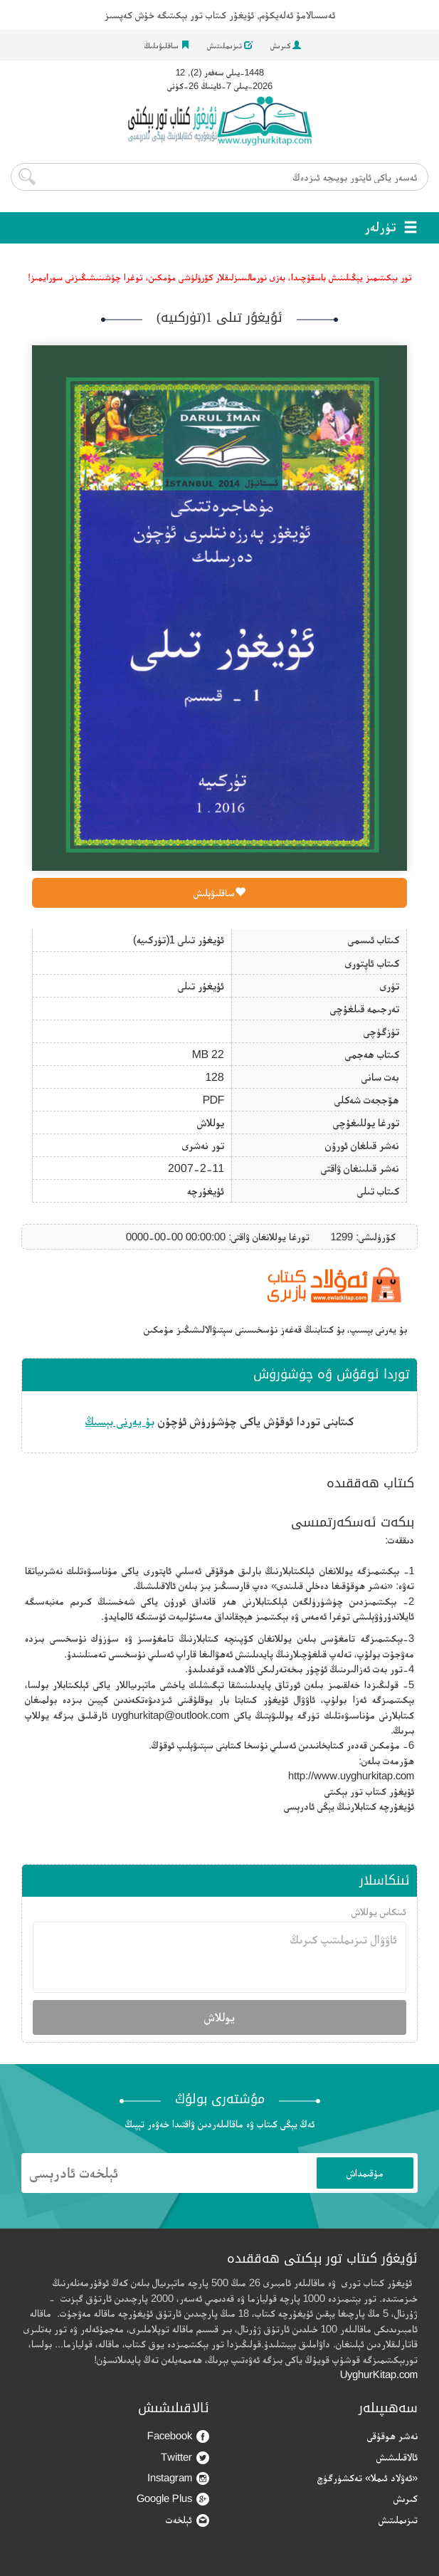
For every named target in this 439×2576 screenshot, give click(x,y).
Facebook (178, 2436)
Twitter (185, 2457)
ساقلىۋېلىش (219, 892)
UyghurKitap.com (379, 2374)
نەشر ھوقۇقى (392, 2435)
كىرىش (285, 46)
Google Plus (173, 2499)
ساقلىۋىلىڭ (166, 46)
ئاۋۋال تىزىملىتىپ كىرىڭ (219, 1957)
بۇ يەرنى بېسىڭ (119, 1421)
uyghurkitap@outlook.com (170, 1715)
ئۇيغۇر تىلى (201, 986)
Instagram (178, 2478)
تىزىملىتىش (230, 46)
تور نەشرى (203, 1145)
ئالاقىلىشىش (397, 2457)
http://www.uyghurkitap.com (351, 1775)
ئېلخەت (187, 2520)
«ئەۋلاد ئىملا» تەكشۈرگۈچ (367, 2477)
